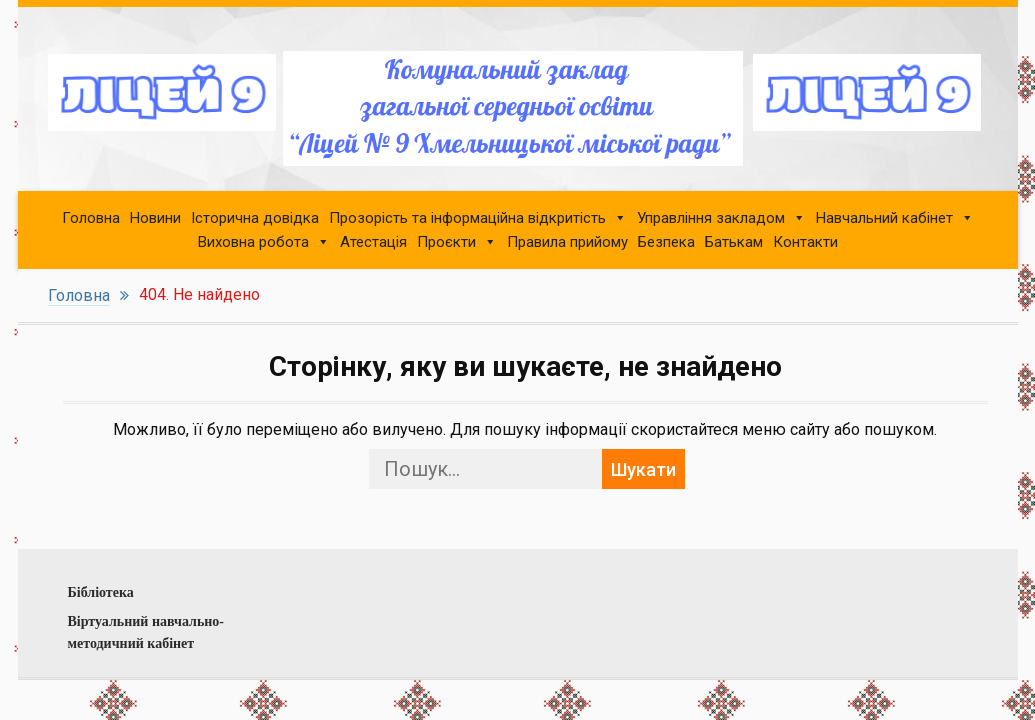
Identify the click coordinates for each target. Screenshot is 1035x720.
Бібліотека (101, 592)
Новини (155, 218)
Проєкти (446, 242)
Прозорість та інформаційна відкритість (467, 218)
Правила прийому (567, 242)
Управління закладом (711, 218)
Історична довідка (255, 218)
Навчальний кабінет (884, 218)
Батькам (734, 242)
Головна (91, 218)
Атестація (373, 242)
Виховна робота (253, 242)
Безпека (666, 242)
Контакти (805, 242)
